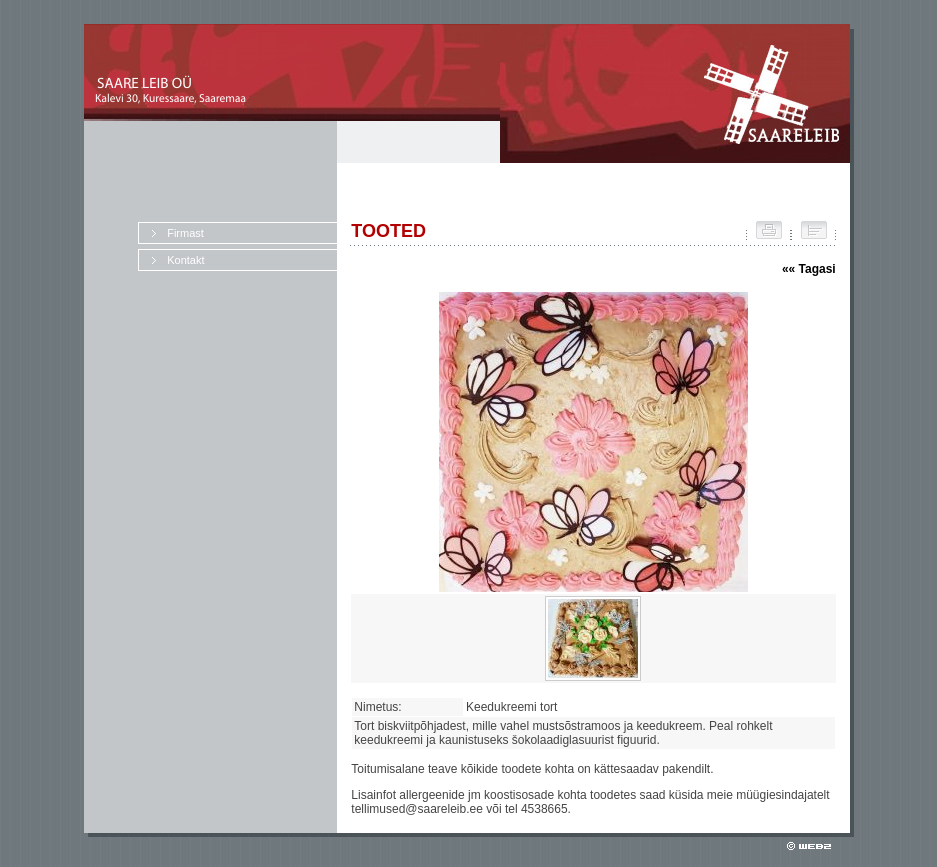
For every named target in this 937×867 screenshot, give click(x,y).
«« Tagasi (809, 269)
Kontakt (185, 260)
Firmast (185, 233)
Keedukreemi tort (515, 707)
